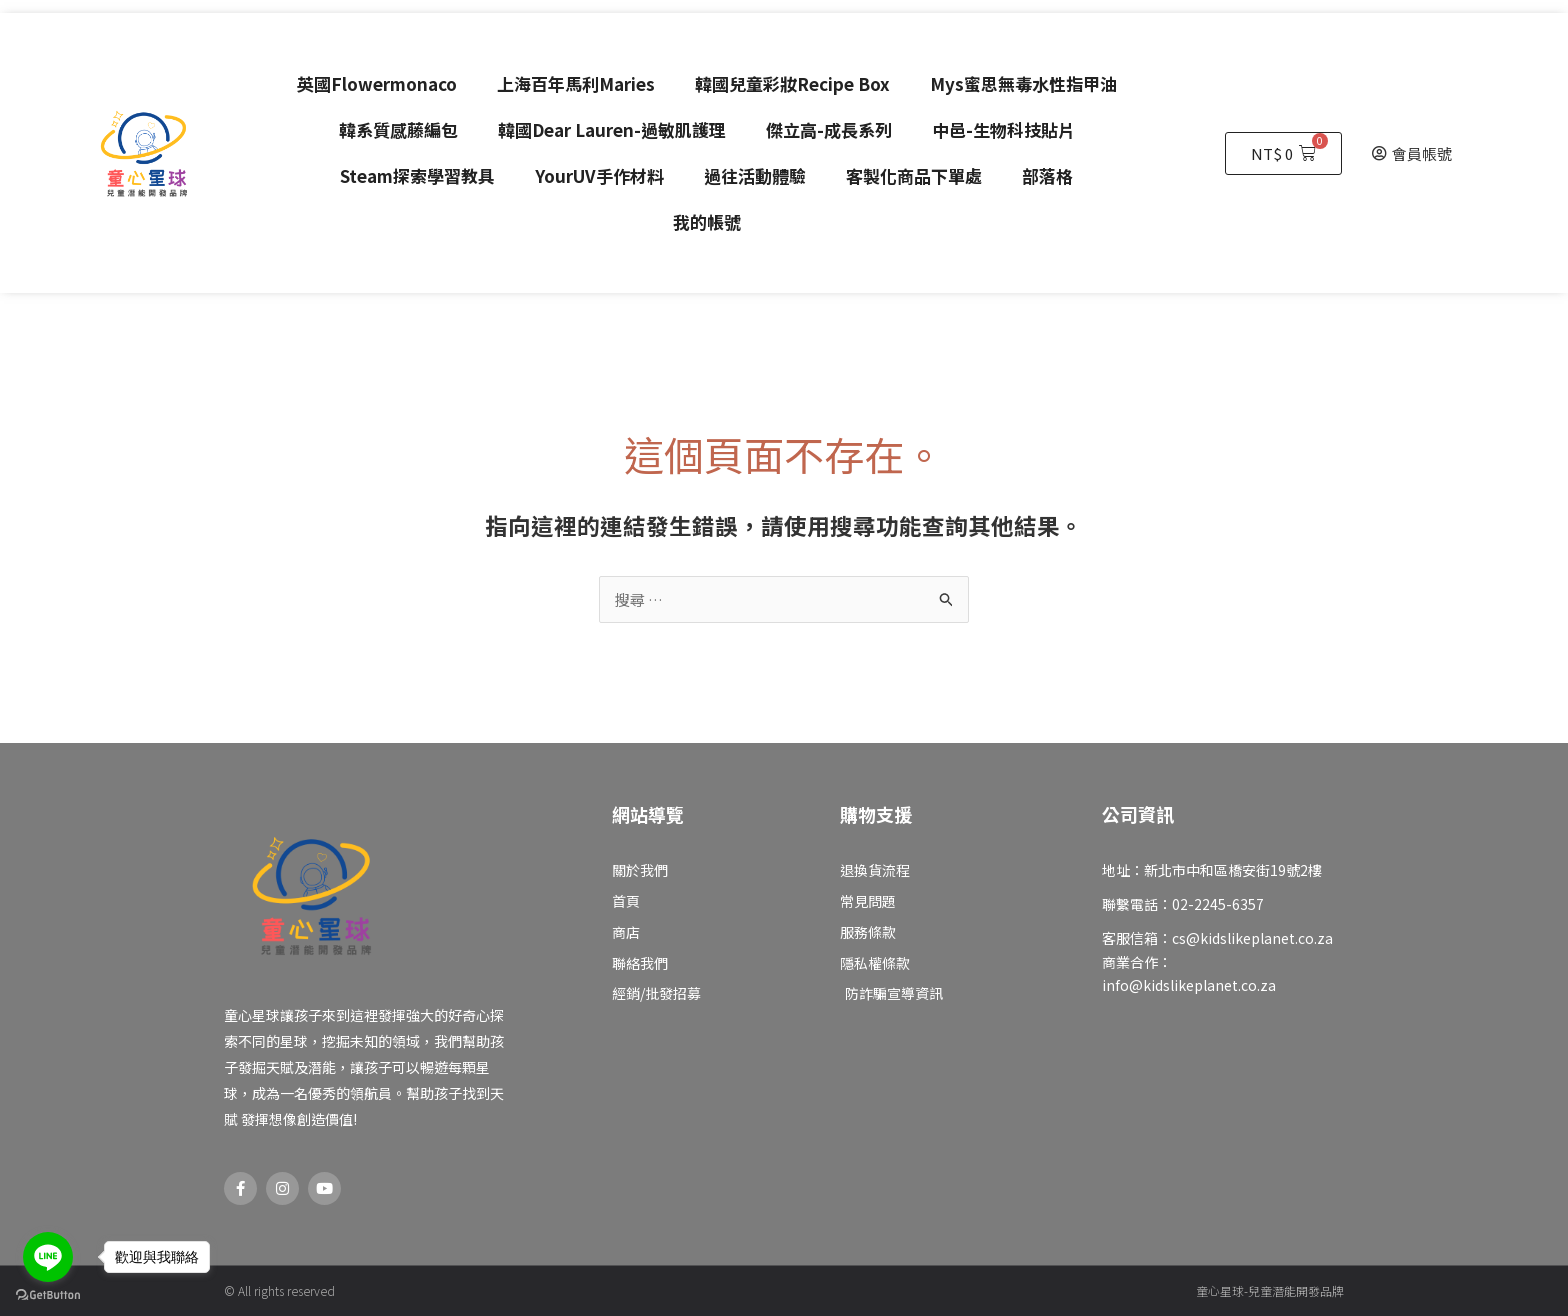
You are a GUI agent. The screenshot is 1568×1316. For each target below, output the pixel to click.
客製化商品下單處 (914, 175)
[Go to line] (48, 1257)
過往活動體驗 (755, 175)
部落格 (1047, 175)
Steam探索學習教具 (417, 175)
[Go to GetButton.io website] (48, 1295)
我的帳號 (707, 221)
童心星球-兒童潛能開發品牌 (1270, 1290)
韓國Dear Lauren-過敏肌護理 (612, 129)
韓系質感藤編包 (398, 129)
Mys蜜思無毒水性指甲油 (1023, 83)
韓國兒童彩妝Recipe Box (792, 83)
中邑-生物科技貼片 (1003, 129)
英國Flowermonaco (377, 83)
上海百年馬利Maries (576, 83)
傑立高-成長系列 (829, 129)
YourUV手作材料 (599, 175)
